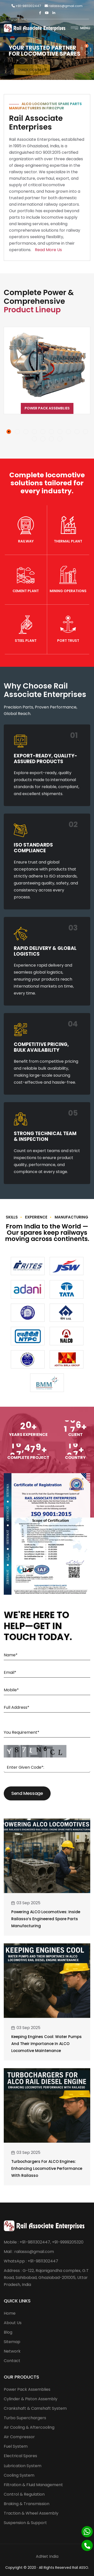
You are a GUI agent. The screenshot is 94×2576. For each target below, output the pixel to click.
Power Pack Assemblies (47, 408)
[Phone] (87, 2545)
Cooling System (19, 2475)
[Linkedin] (53, 12)
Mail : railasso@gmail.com (29, 2251)
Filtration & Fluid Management (33, 2485)
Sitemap (12, 2342)
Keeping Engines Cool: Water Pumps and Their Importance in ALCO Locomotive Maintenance (46, 2043)
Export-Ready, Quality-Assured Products (45, 758)
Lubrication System (22, 2466)
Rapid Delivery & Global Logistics (45, 951)
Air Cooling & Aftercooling (29, 2427)
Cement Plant (25, 579)
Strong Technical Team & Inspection (45, 1136)
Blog (8, 2332)
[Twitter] (47, 12)
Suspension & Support (25, 2523)
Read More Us (48, 250)
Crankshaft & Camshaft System (35, 2408)
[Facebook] (40, 12)
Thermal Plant (68, 529)
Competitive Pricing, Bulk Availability (41, 1047)
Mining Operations (68, 579)
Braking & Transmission (26, 2504)
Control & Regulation (24, 2494)
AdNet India (47, 2556)
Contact (12, 2361)
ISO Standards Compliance (33, 848)
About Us (13, 2323)
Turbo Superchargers (25, 2418)
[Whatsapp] (87, 2531)
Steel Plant (25, 629)
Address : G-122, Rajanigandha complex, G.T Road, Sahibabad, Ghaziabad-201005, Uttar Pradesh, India (46, 2277)
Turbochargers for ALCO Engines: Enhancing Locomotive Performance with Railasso (46, 2168)
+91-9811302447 (26, 5)
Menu (80, 28)
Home (10, 2313)
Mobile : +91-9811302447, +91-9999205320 (43, 2242)
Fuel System (16, 2446)
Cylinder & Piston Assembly (30, 2399)
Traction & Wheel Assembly (31, 2513)
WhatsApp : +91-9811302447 (31, 2261)
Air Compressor (19, 2437)
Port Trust (68, 629)
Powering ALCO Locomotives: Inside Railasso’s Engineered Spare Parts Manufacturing (45, 1918)
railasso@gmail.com (63, 5)
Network (12, 2351)
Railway (25, 529)
